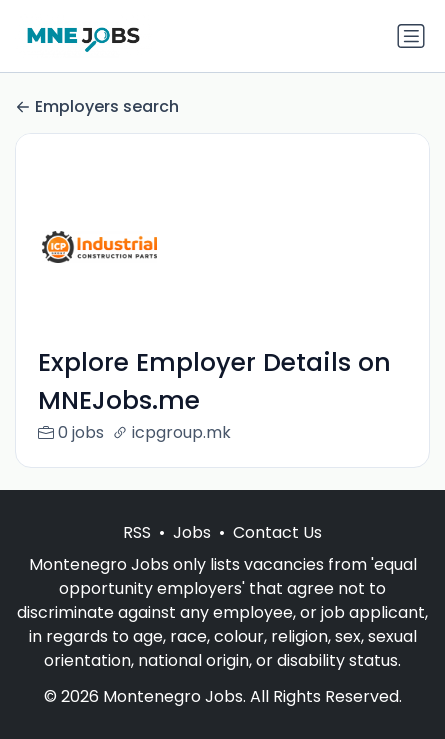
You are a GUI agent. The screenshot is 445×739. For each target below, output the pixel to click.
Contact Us (277, 532)
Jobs (192, 532)
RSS (137, 532)
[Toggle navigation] (411, 36)
